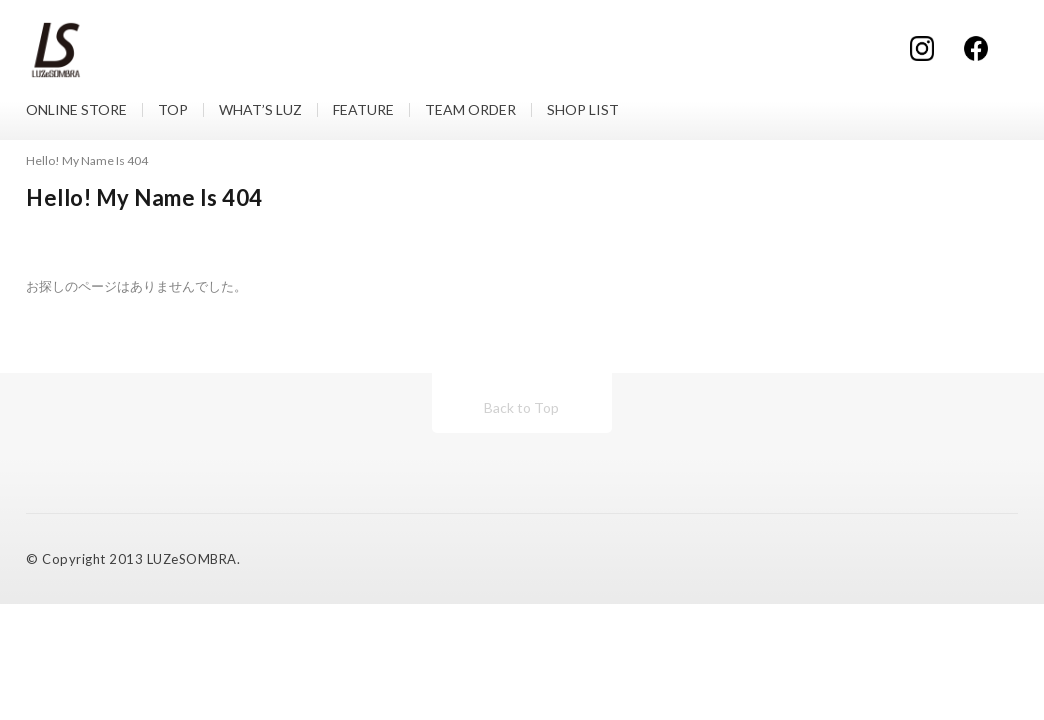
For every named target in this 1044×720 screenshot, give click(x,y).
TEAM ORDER (470, 109)
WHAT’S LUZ (260, 109)
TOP (173, 109)
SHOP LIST (583, 109)
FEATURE (363, 109)
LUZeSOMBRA (192, 559)
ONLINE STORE (76, 109)
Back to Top (521, 407)
